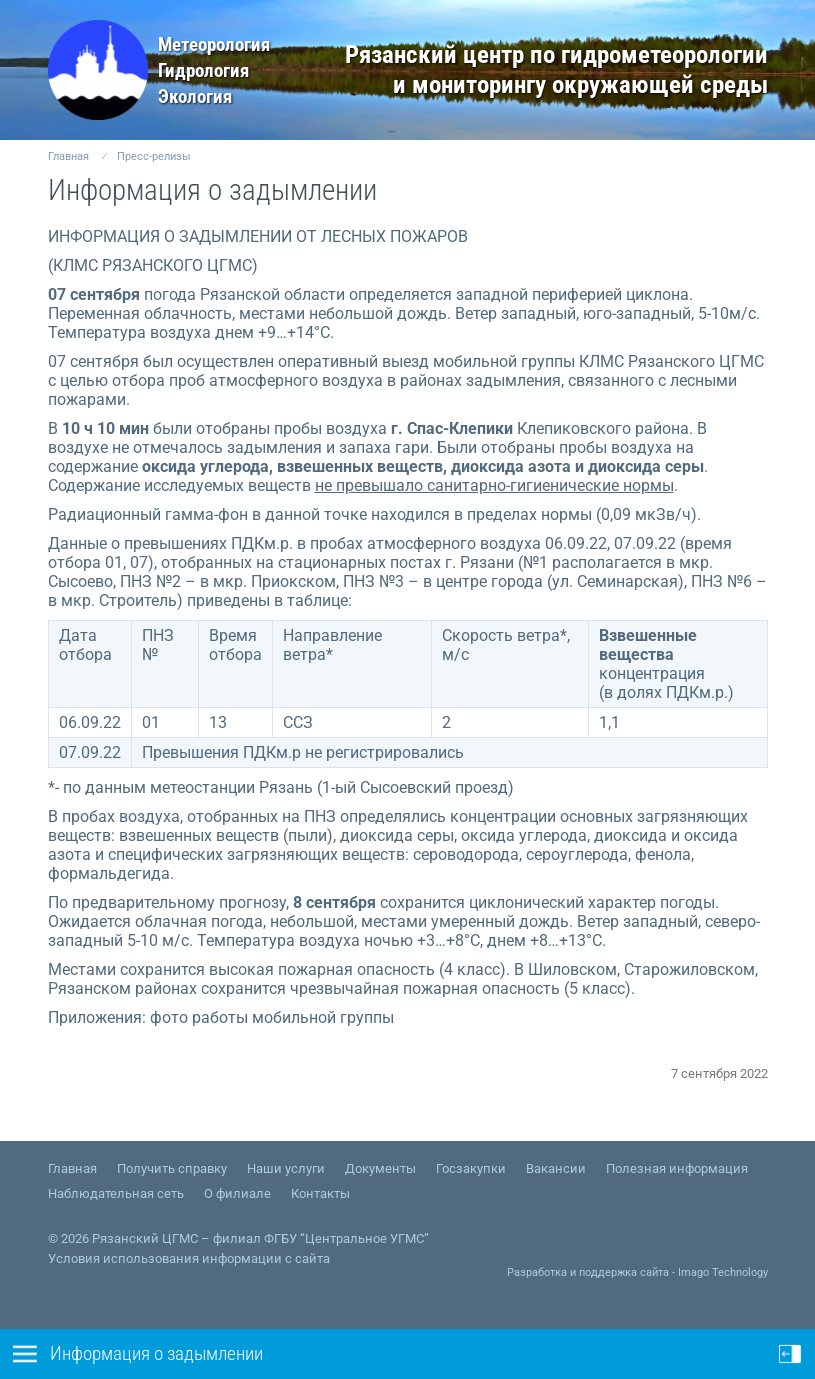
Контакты (320, 1193)
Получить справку (172, 1168)
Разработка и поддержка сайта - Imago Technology (637, 1272)
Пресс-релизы (154, 156)
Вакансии (556, 1168)
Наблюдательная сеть (116, 1193)
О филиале (237, 1193)
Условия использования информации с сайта (189, 1258)
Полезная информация (677, 1168)
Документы (380, 1168)
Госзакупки (471, 1168)
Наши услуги (286, 1168)
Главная (68, 156)
